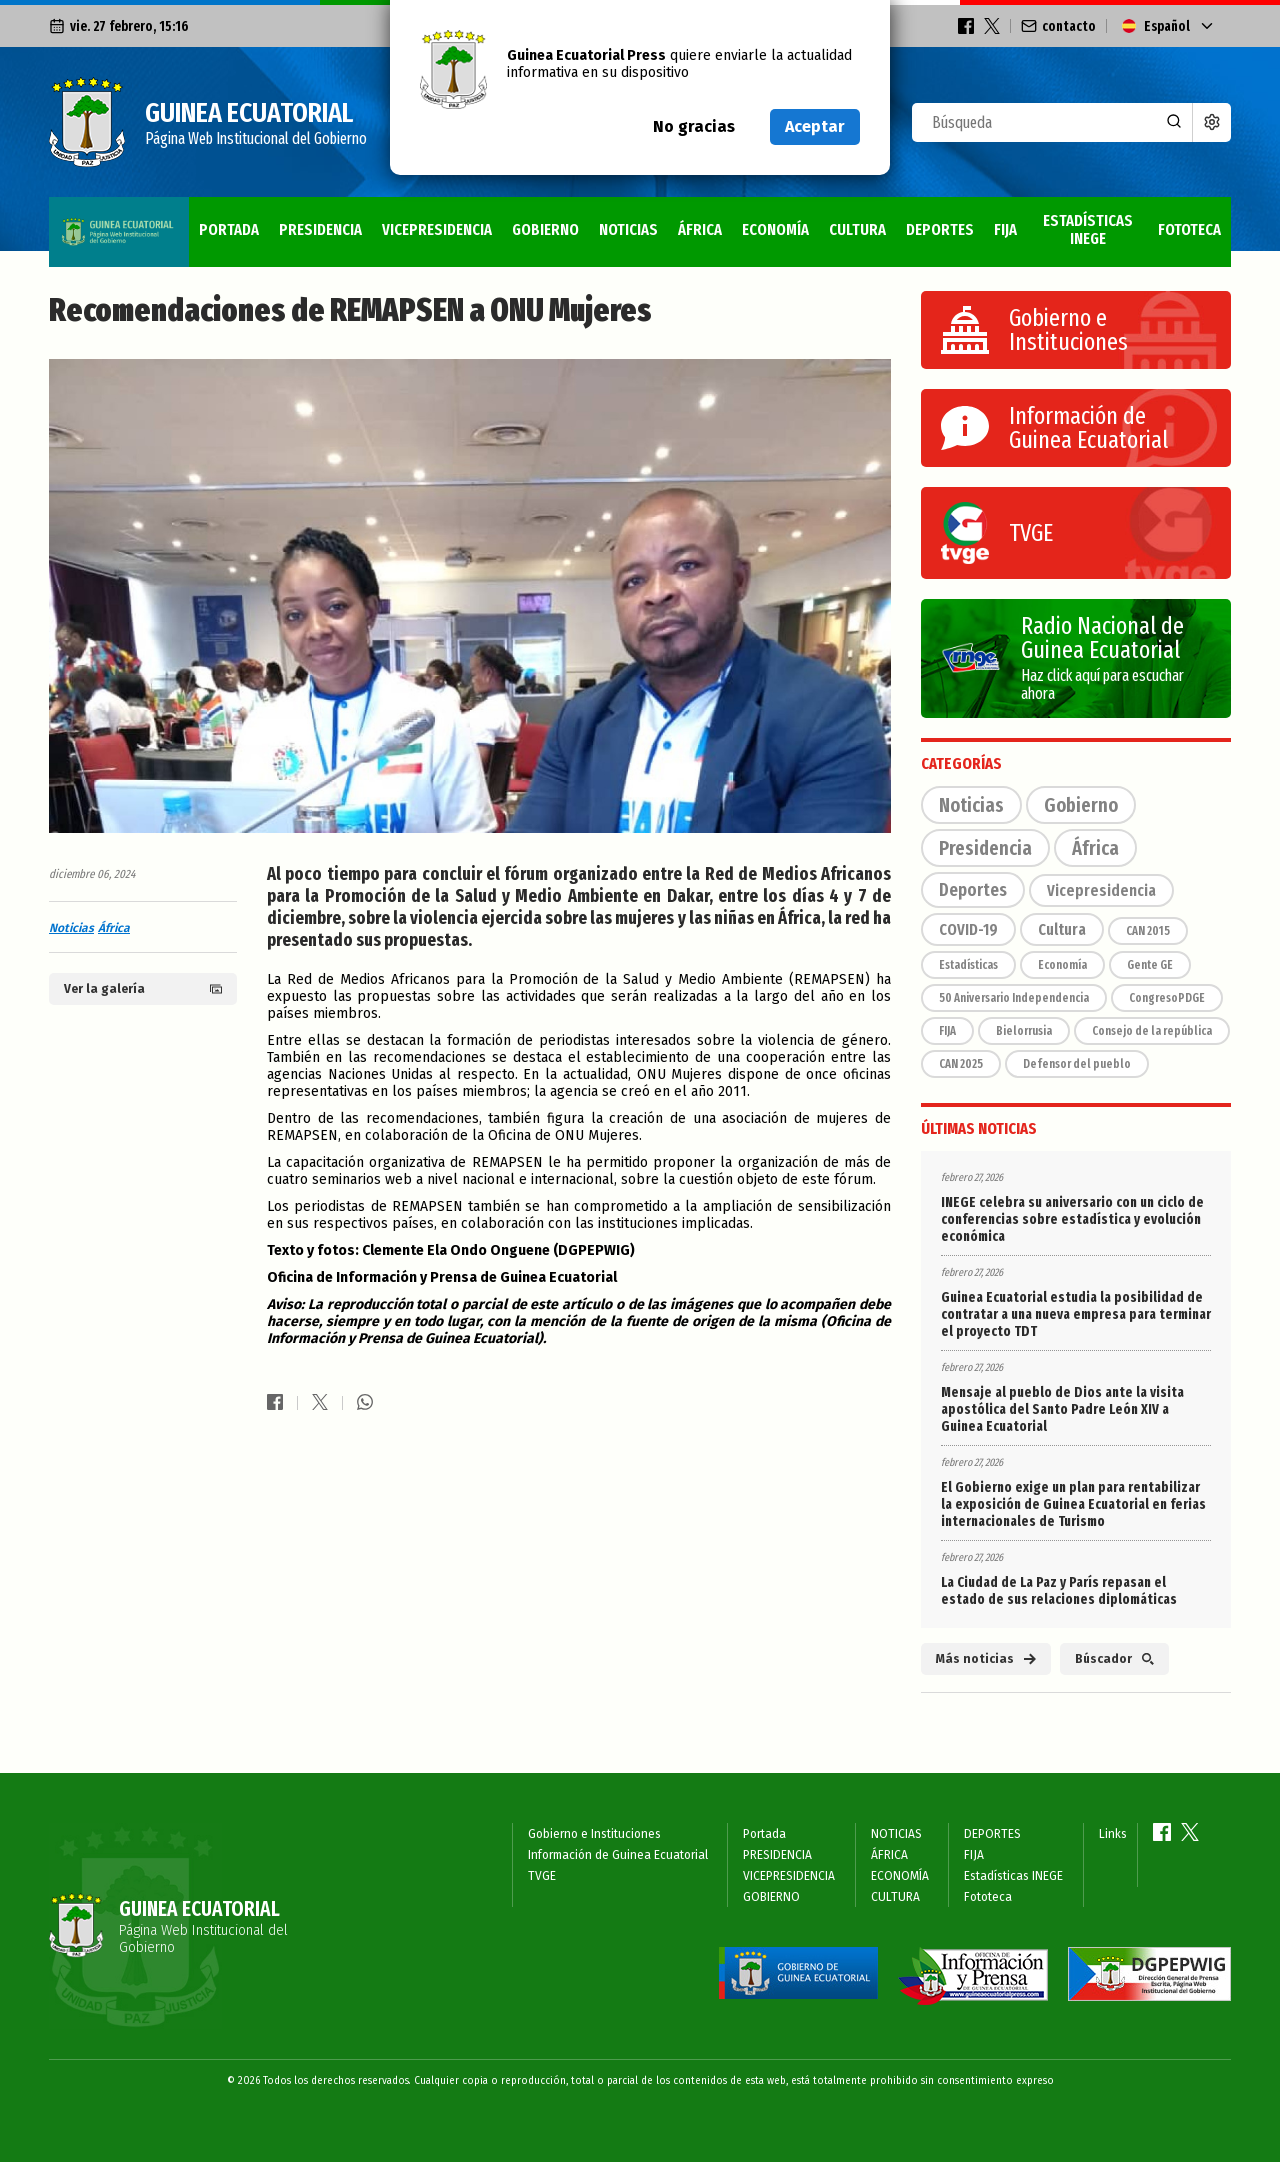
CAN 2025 (961, 1064)
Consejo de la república (1152, 1031)
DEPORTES (879, 221)
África (114, 928)
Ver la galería (143, 989)
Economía (1062, 965)
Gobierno (1081, 805)
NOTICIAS (534, 221)
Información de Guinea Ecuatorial (618, 1855)
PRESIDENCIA (194, 221)
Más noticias (986, 1659)
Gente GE (1150, 965)
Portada (93, 221)
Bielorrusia (1024, 1031)
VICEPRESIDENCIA (323, 221)
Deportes (973, 890)
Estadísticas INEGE (1056, 221)
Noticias (71, 928)
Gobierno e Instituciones (594, 1834)
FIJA (950, 221)
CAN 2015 (1148, 931)
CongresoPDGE (1167, 998)
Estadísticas (968, 965)
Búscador (1114, 1659)
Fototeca (1185, 221)
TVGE (542, 1876)
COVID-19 (968, 929)
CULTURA (787, 221)
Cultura (1062, 929)
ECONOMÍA (696, 221)
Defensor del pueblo (1077, 1064)
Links (1113, 1834)
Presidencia (985, 848)
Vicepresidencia (1101, 890)
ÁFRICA (613, 221)
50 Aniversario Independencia (1014, 998)
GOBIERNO (442, 221)
